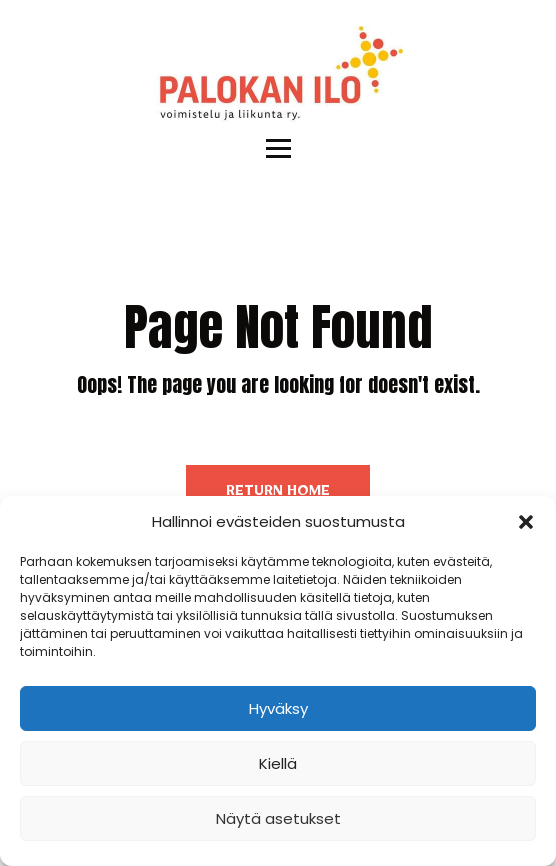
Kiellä (278, 763)
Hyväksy (278, 708)
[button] (526, 522)
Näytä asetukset (278, 818)
